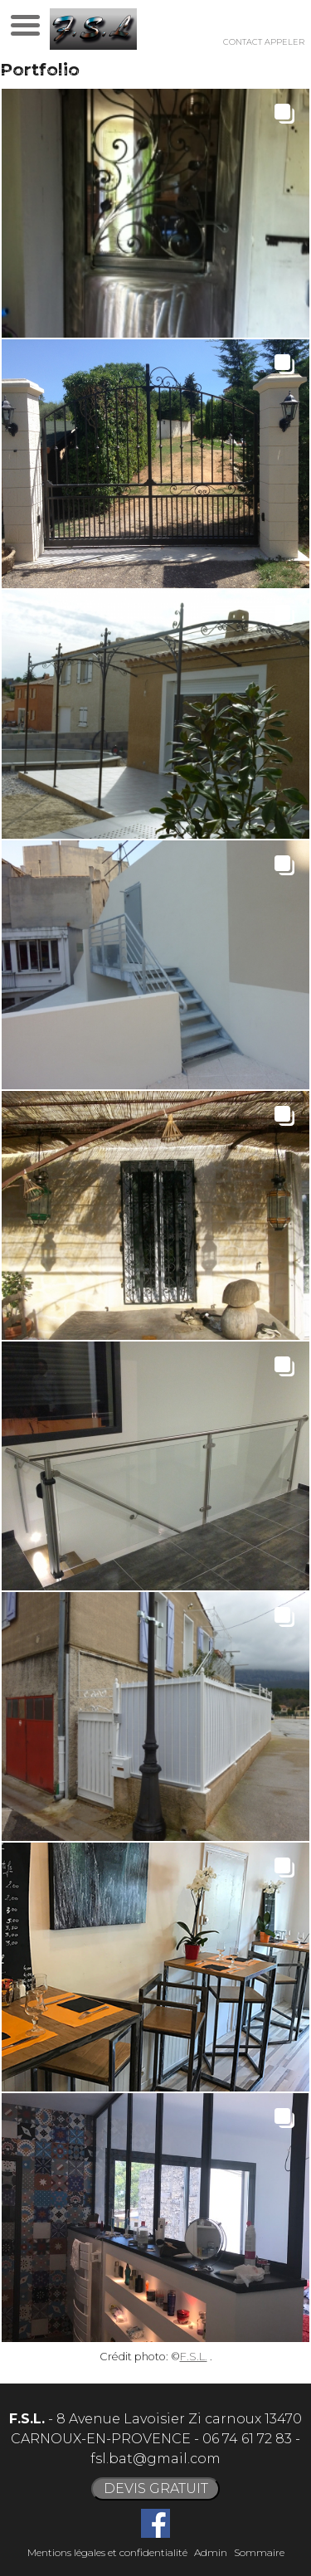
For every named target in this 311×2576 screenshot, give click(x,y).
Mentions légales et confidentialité (107, 2552)
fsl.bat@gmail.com (155, 2458)
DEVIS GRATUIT (156, 2488)
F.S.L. (193, 2356)
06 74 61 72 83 (247, 2439)
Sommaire (259, 2552)
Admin (210, 2552)
